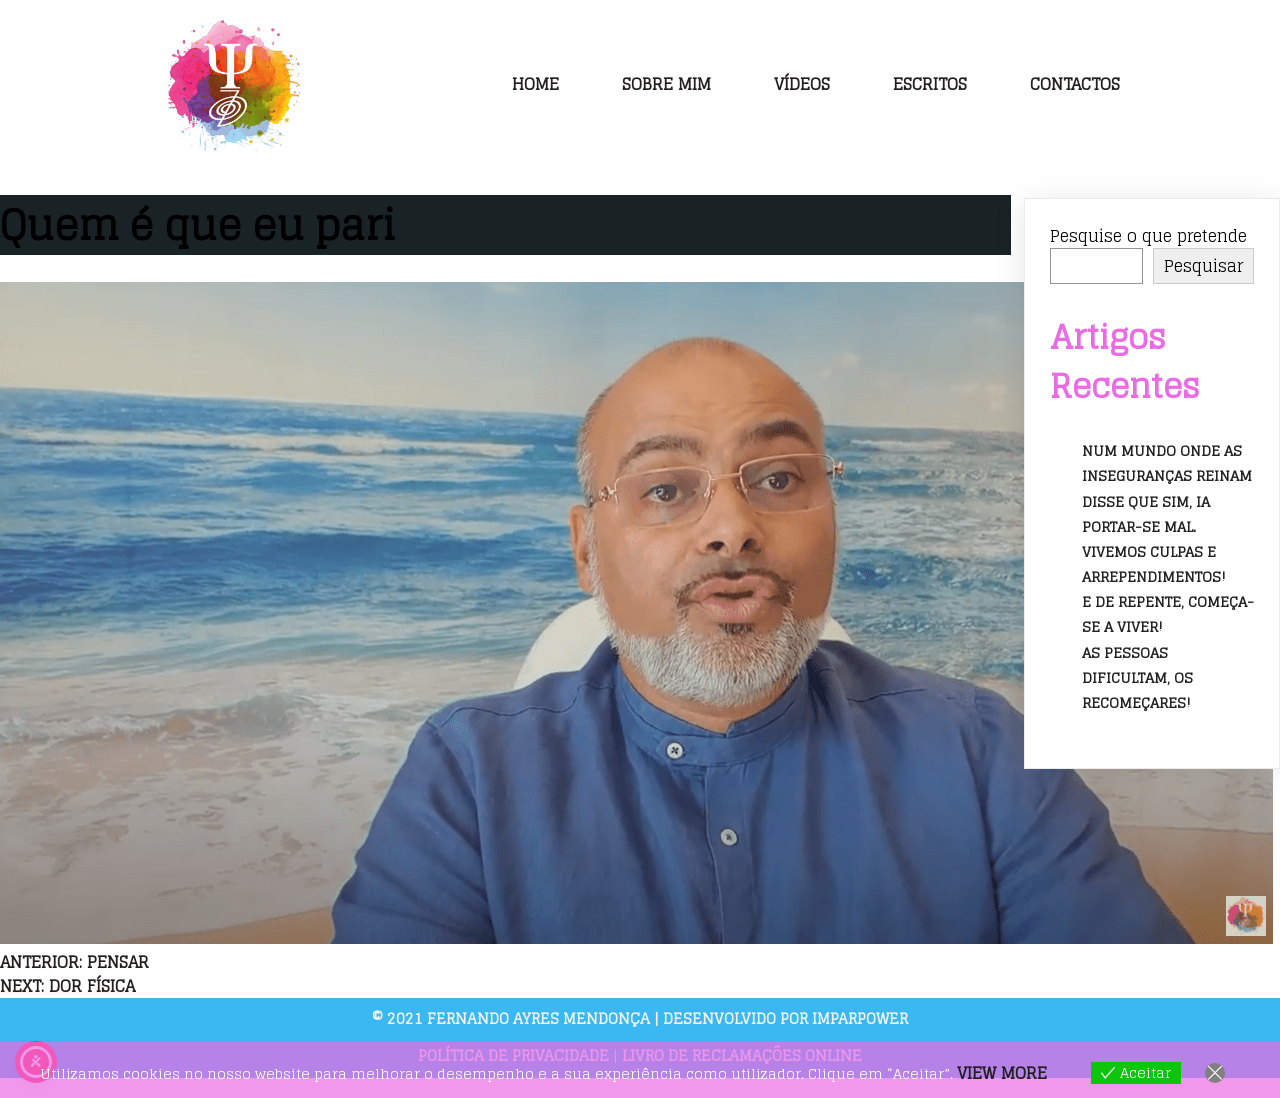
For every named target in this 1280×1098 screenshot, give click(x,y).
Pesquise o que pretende (1148, 236)
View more (1002, 1073)
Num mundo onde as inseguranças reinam (1167, 463)
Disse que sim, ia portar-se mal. (1146, 514)
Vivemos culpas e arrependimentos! (1154, 564)
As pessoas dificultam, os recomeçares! (1137, 677)
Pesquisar (1203, 266)
